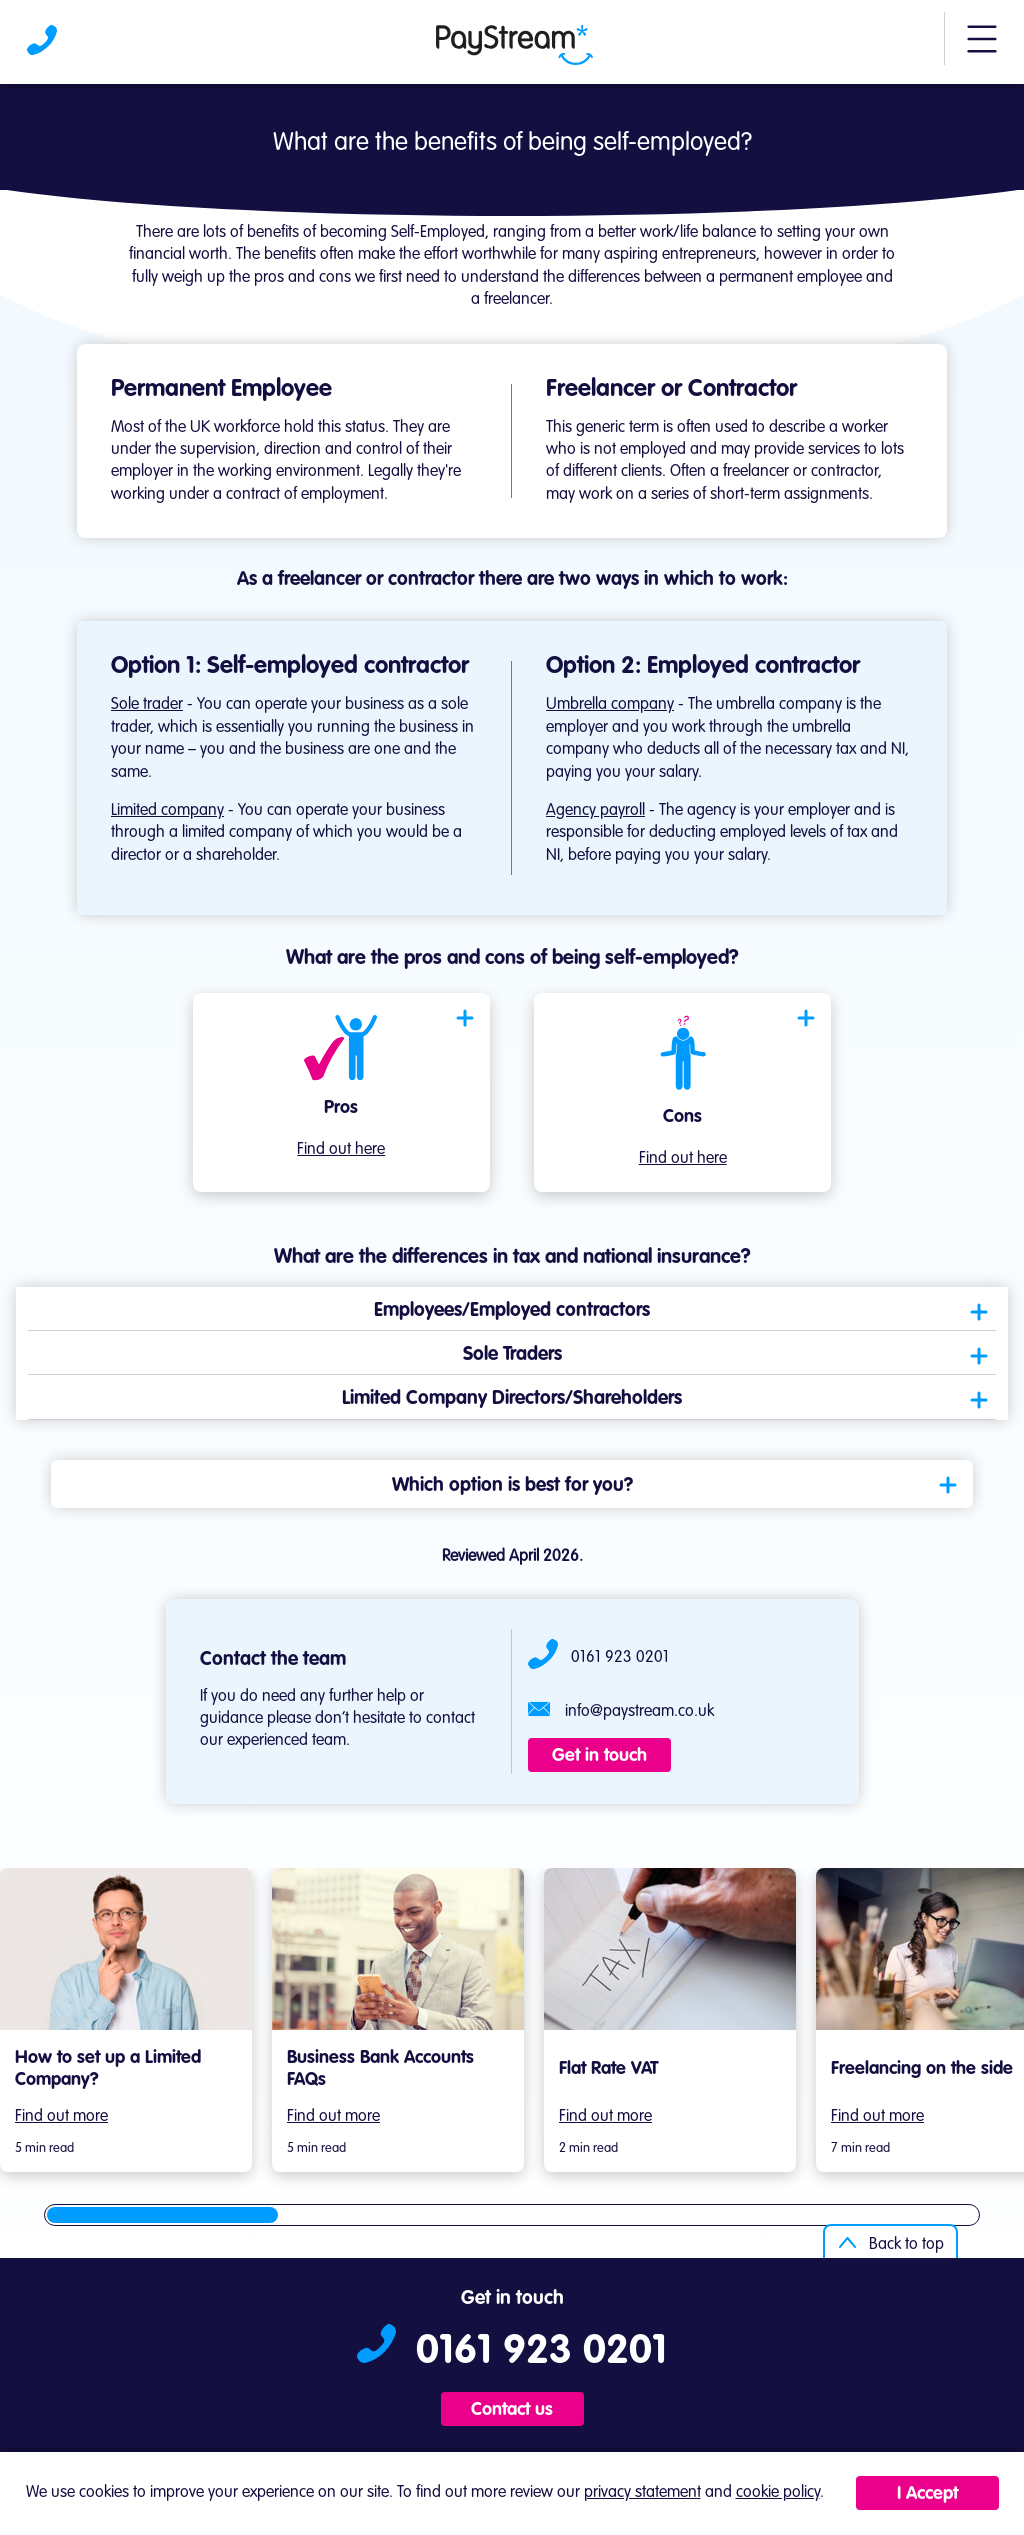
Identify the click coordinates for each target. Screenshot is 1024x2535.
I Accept (927, 2494)
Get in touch (599, 1756)
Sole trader (147, 705)
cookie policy (778, 2493)
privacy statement (642, 2493)
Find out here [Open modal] (341, 1150)
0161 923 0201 (620, 1658)
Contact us (512, 2410)
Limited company (167, 811)
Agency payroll (595, 811)
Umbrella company (610, 705)
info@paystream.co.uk (639, 1712)
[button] (982, 48)
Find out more (61, 2117)
